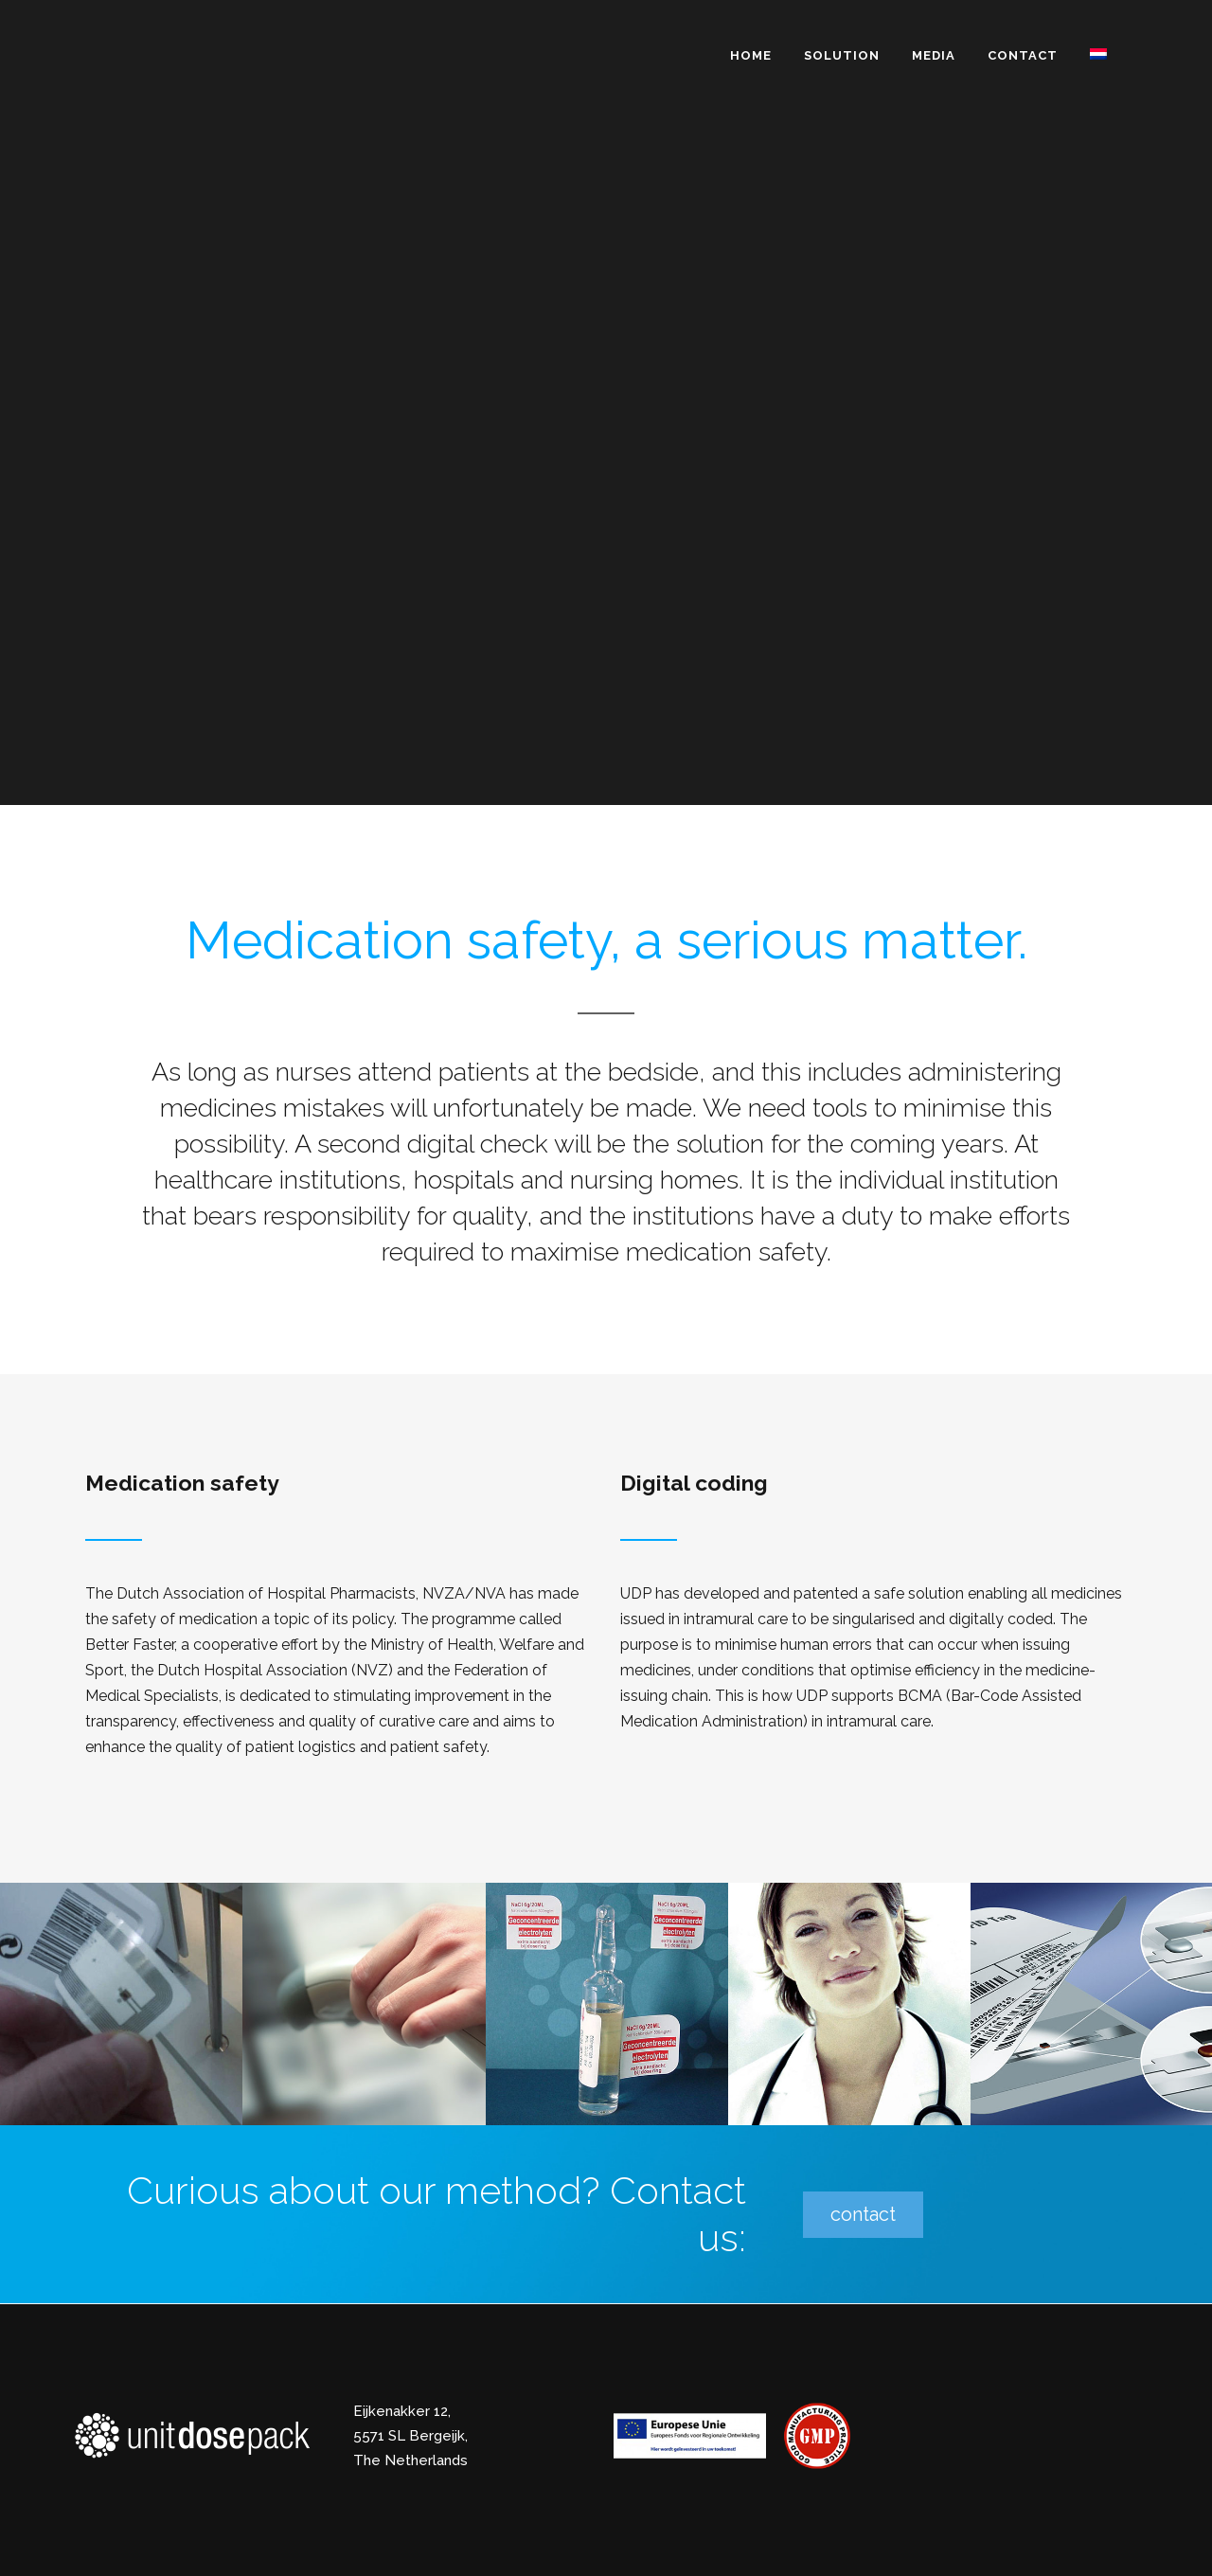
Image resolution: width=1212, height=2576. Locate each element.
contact (863, 2214)
